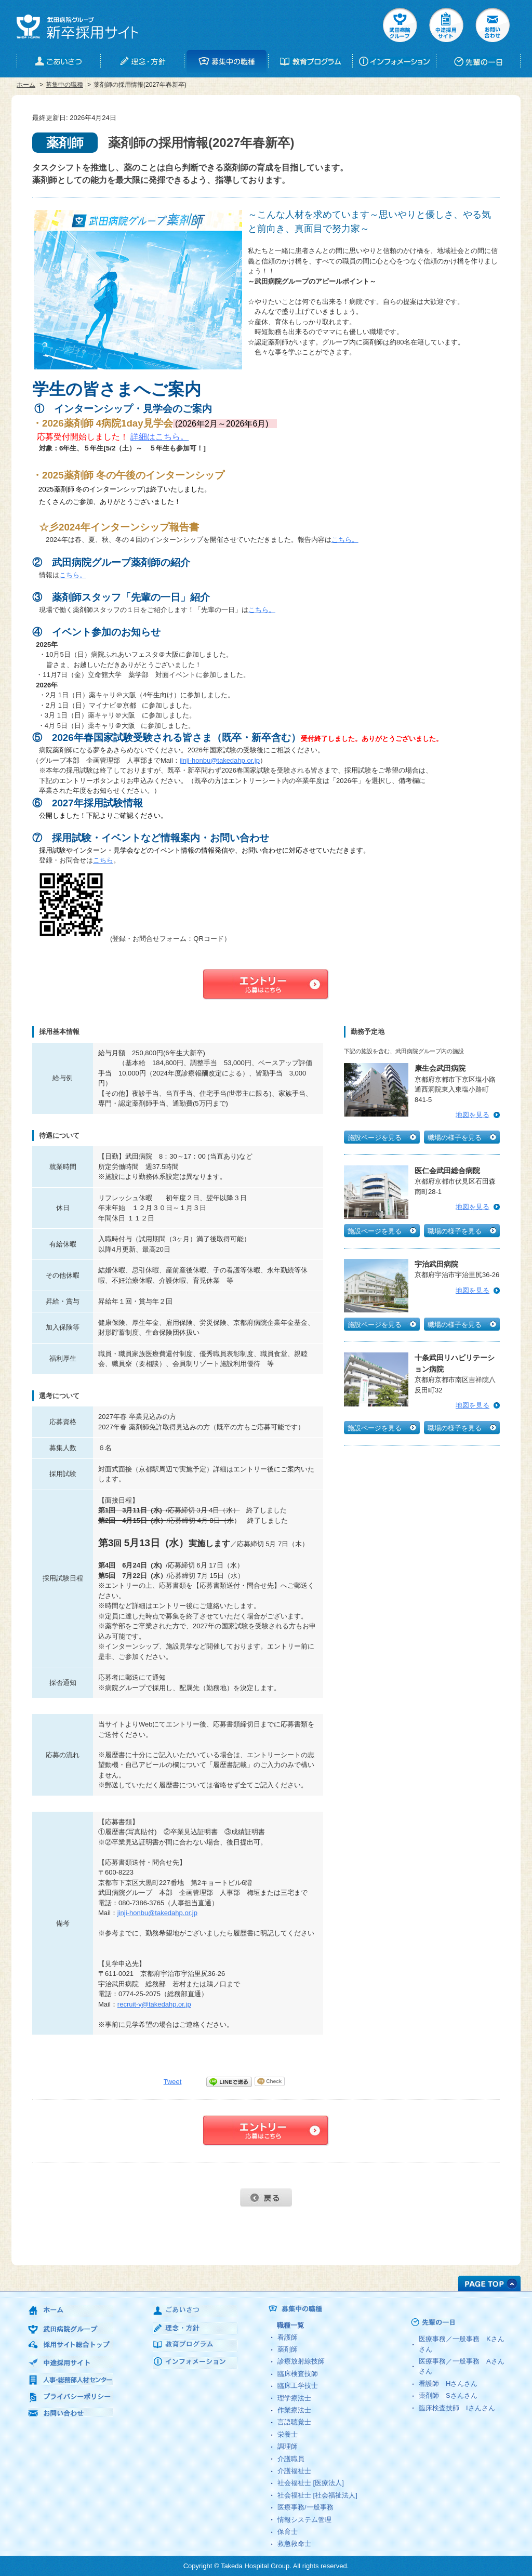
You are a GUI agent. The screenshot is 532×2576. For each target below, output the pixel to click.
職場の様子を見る (455, 1137)
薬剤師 (287, 2349)
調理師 (287, 2446)
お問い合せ (492, 25)
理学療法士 (294, 2398)
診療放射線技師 (301, 2361)
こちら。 (344, 539)
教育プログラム (195, 2346)
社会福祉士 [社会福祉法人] (317, 2495)
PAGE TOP (489, 2283)
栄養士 (287, 2434)
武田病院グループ (400, 25)
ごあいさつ (195, 2311)
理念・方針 (195, 2328)
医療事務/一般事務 (305, 2507)
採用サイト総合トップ (70, 2345)
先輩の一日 (452, 2322)
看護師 (287, 2337)
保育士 (287, 2531)
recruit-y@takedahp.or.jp (154, 2004)
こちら (103, 860)
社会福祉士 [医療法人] (310, 2483)
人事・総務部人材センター (70, 2379)
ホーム (26, 84)
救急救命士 (294, 2543)
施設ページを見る (375, 1137)
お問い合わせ (70, 2414)
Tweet (173, 2082)
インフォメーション (195, 2363)
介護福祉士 (294, 2471)
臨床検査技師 (297, 2374)
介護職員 (290, 2459)
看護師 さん (448, 2383)
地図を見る (472, 1115)
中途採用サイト (446, 25)
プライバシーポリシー (70, 2396)
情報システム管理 (304, 2520)
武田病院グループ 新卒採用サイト (77, 27)
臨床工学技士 (297, 2385)
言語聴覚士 (294, 2422)
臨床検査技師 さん (457, 2408)
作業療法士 (294, 2410)
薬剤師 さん (448, 2395)
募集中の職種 (64, 84)
